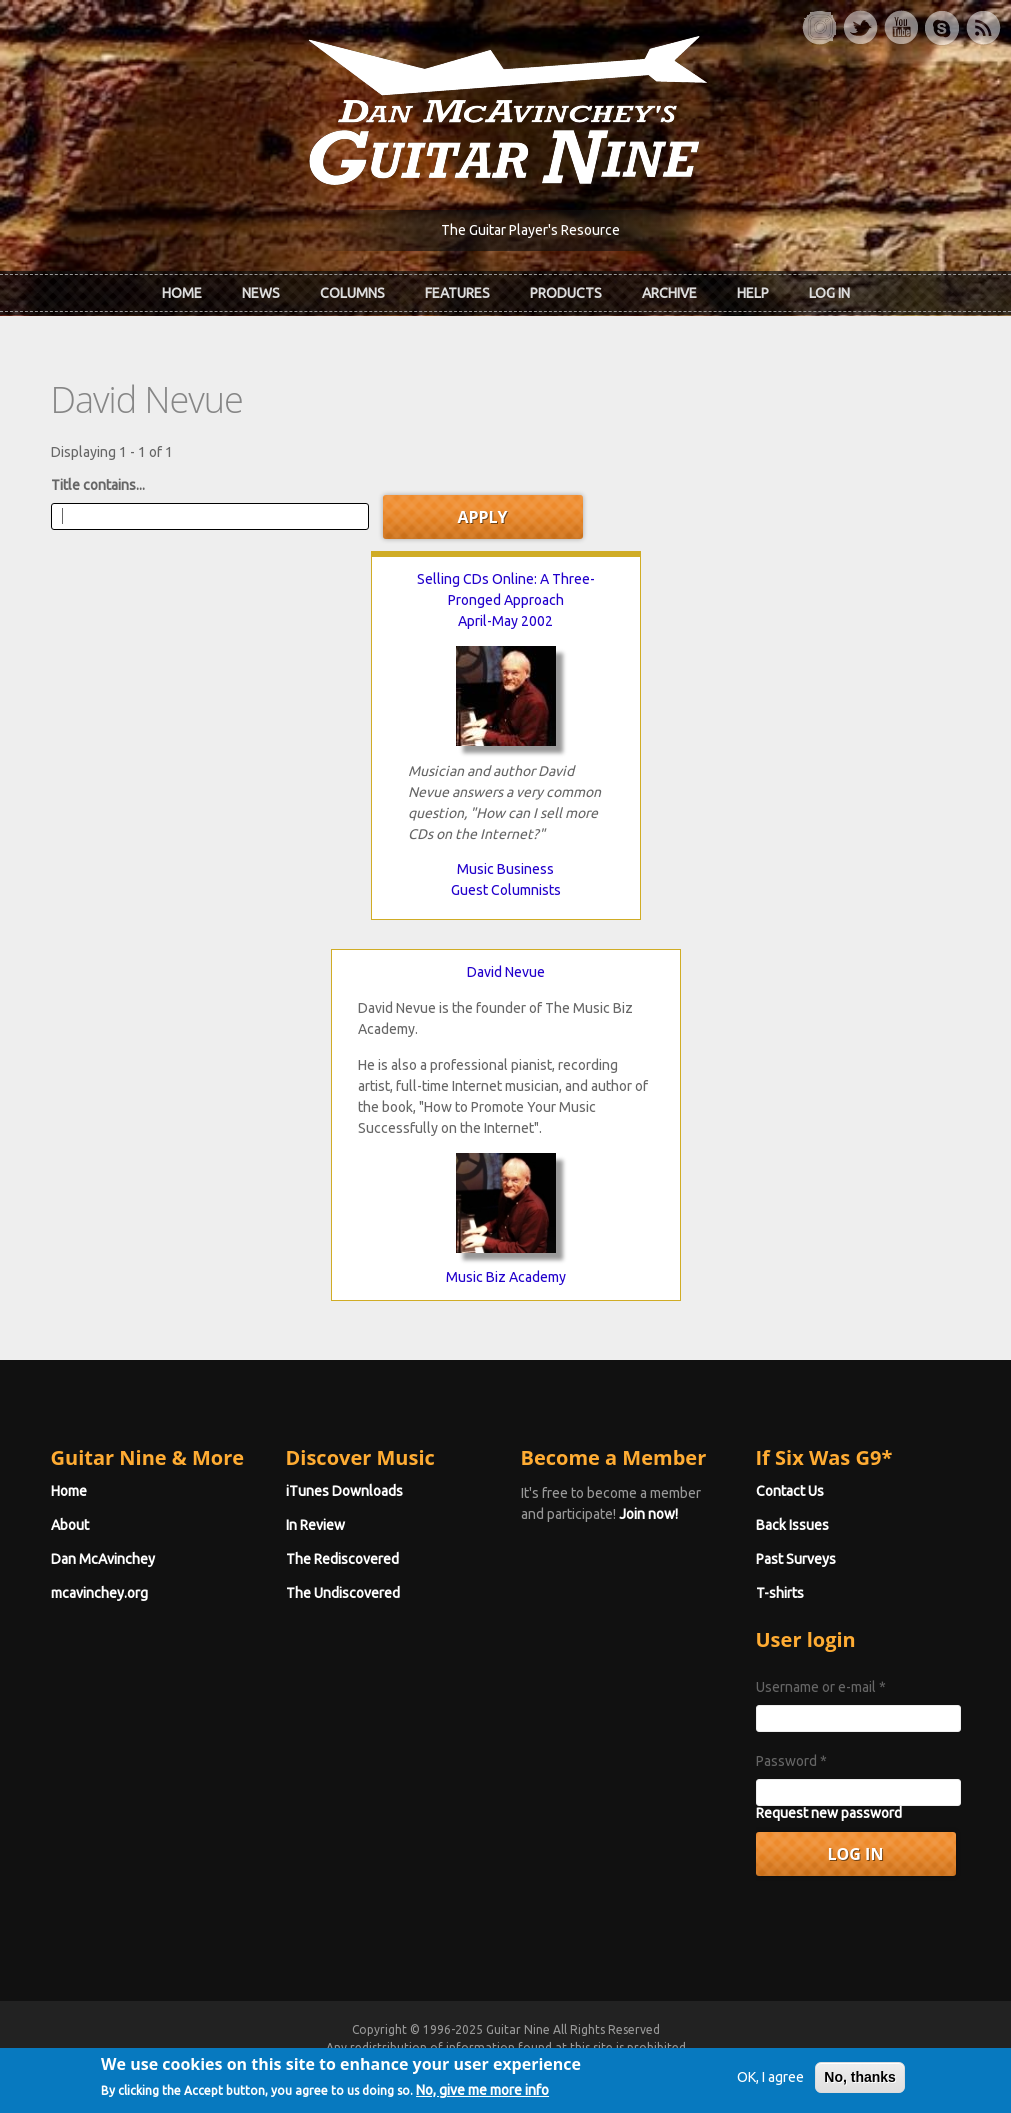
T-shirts (780, 1593)
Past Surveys (796, 1559)
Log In (829, 293)
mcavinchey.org (99, 1593)
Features (457, 293)
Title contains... (98, 485)
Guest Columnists (506, 890)
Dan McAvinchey (103, 1559)
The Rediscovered (342, 1559)
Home (182, 293)
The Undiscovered (343, 1593)
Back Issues (792, 1525)
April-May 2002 (505, 621)
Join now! (648, 1514)
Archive (669, 293)
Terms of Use (611, 2065)
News (261, 293)
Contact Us (790, 1491)
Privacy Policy (747, 2065)
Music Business (505, 869)
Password (791, 1761)
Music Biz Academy (506, 1277)
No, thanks (860, 2096)
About (70, 1525)
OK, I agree (770, 2096)
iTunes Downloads (344, 1491)
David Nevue (506, 972)
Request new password (829, 1813)
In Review (315, 1525)
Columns (352, 293)
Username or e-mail (821, 1687)
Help (753, 293)
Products (566, 293)
